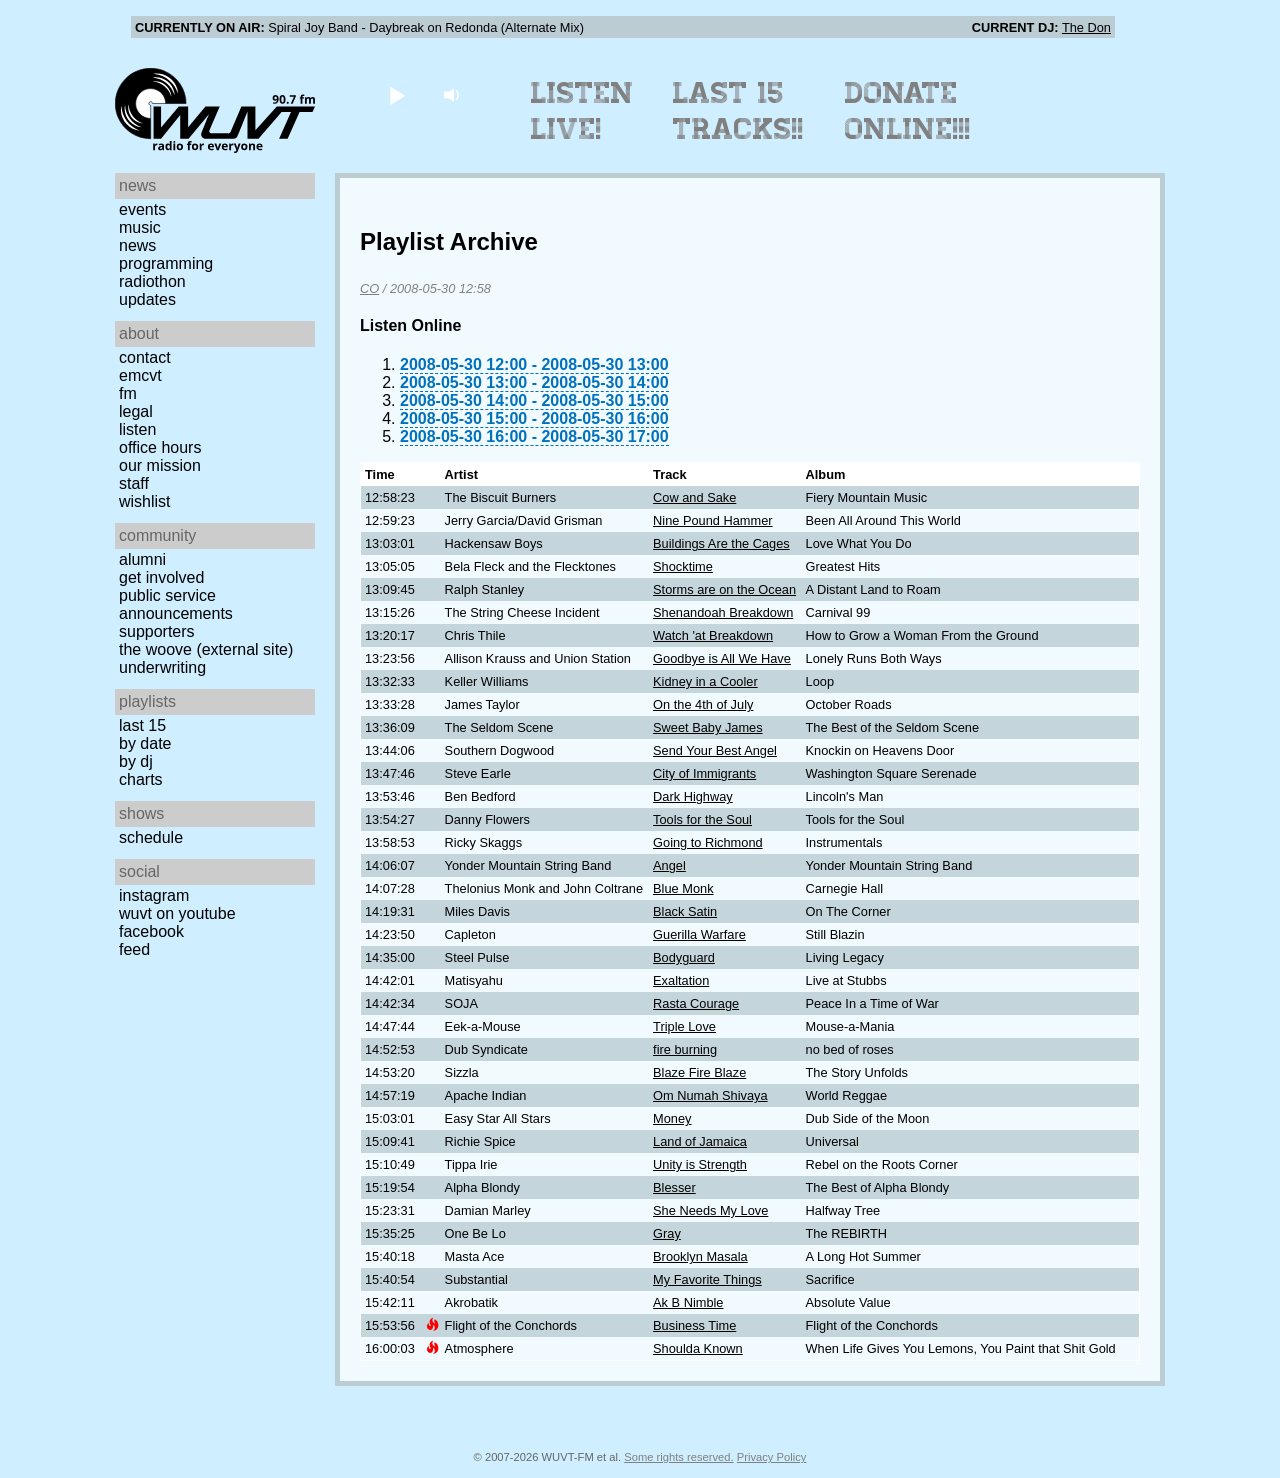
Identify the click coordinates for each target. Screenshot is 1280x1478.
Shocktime (683, 566)
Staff (134, 483)
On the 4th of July (703, 704)
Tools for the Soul (702, 819)
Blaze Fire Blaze (699, 1072)
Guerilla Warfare (699, 934)
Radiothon (152, 281)
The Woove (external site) (206, 649)
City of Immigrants (704, 773)
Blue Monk (683, 888)
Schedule (151, 837)
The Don (1086, 27)
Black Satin (685, 911)
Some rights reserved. (678, 1457)
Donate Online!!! (908, 111)
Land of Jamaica (700, 1141)
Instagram (154, 895)
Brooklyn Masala (700, 1256)
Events (142, 209)
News (137, 245)
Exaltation (681, 980)
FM (128, 393)
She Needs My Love (710, 1210)
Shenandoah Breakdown (723, 612)
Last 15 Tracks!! (738, 111)
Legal (136, 411)
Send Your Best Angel (715, 750)
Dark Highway (693, 796)
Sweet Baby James (708, 727)
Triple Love (684, 1026)
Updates (147, 299)
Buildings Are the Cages (721, 543)
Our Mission (160, 465)
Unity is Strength (700, 1164)
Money (672, 1118)
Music (140, 227)
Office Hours (160, 447)
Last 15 (142, 725)
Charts (141, 779)
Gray (667, 1233)
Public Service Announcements (176, 604)
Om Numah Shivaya (710, 1095)
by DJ (136, 761)
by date (145, 743)
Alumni (142, 559)
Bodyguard (684, 957)
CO (369, 288)
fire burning (685, 1049)
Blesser (674, 1187)
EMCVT (140, 375)
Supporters (157, 631)
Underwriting (162, 667)
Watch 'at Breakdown (713, 635)
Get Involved (161, 577)
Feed (134, 949)
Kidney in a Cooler (705, 681)
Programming (166, 263)
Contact (145, 357)
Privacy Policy (772, 1457)
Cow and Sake (694, 497)
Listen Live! (582, 111)
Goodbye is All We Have (722, 658)
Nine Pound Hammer (713, 520)
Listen (137, 429)
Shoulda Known (698, 1348)
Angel (669, 865)
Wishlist (145, 501)
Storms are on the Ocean (724, 589)
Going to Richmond (708, 842)
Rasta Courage (696, 1003)
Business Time (694, 1325)
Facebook (151, 931)
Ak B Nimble (688, 1302)
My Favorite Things (707, 1279)
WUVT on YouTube (177, 913)
